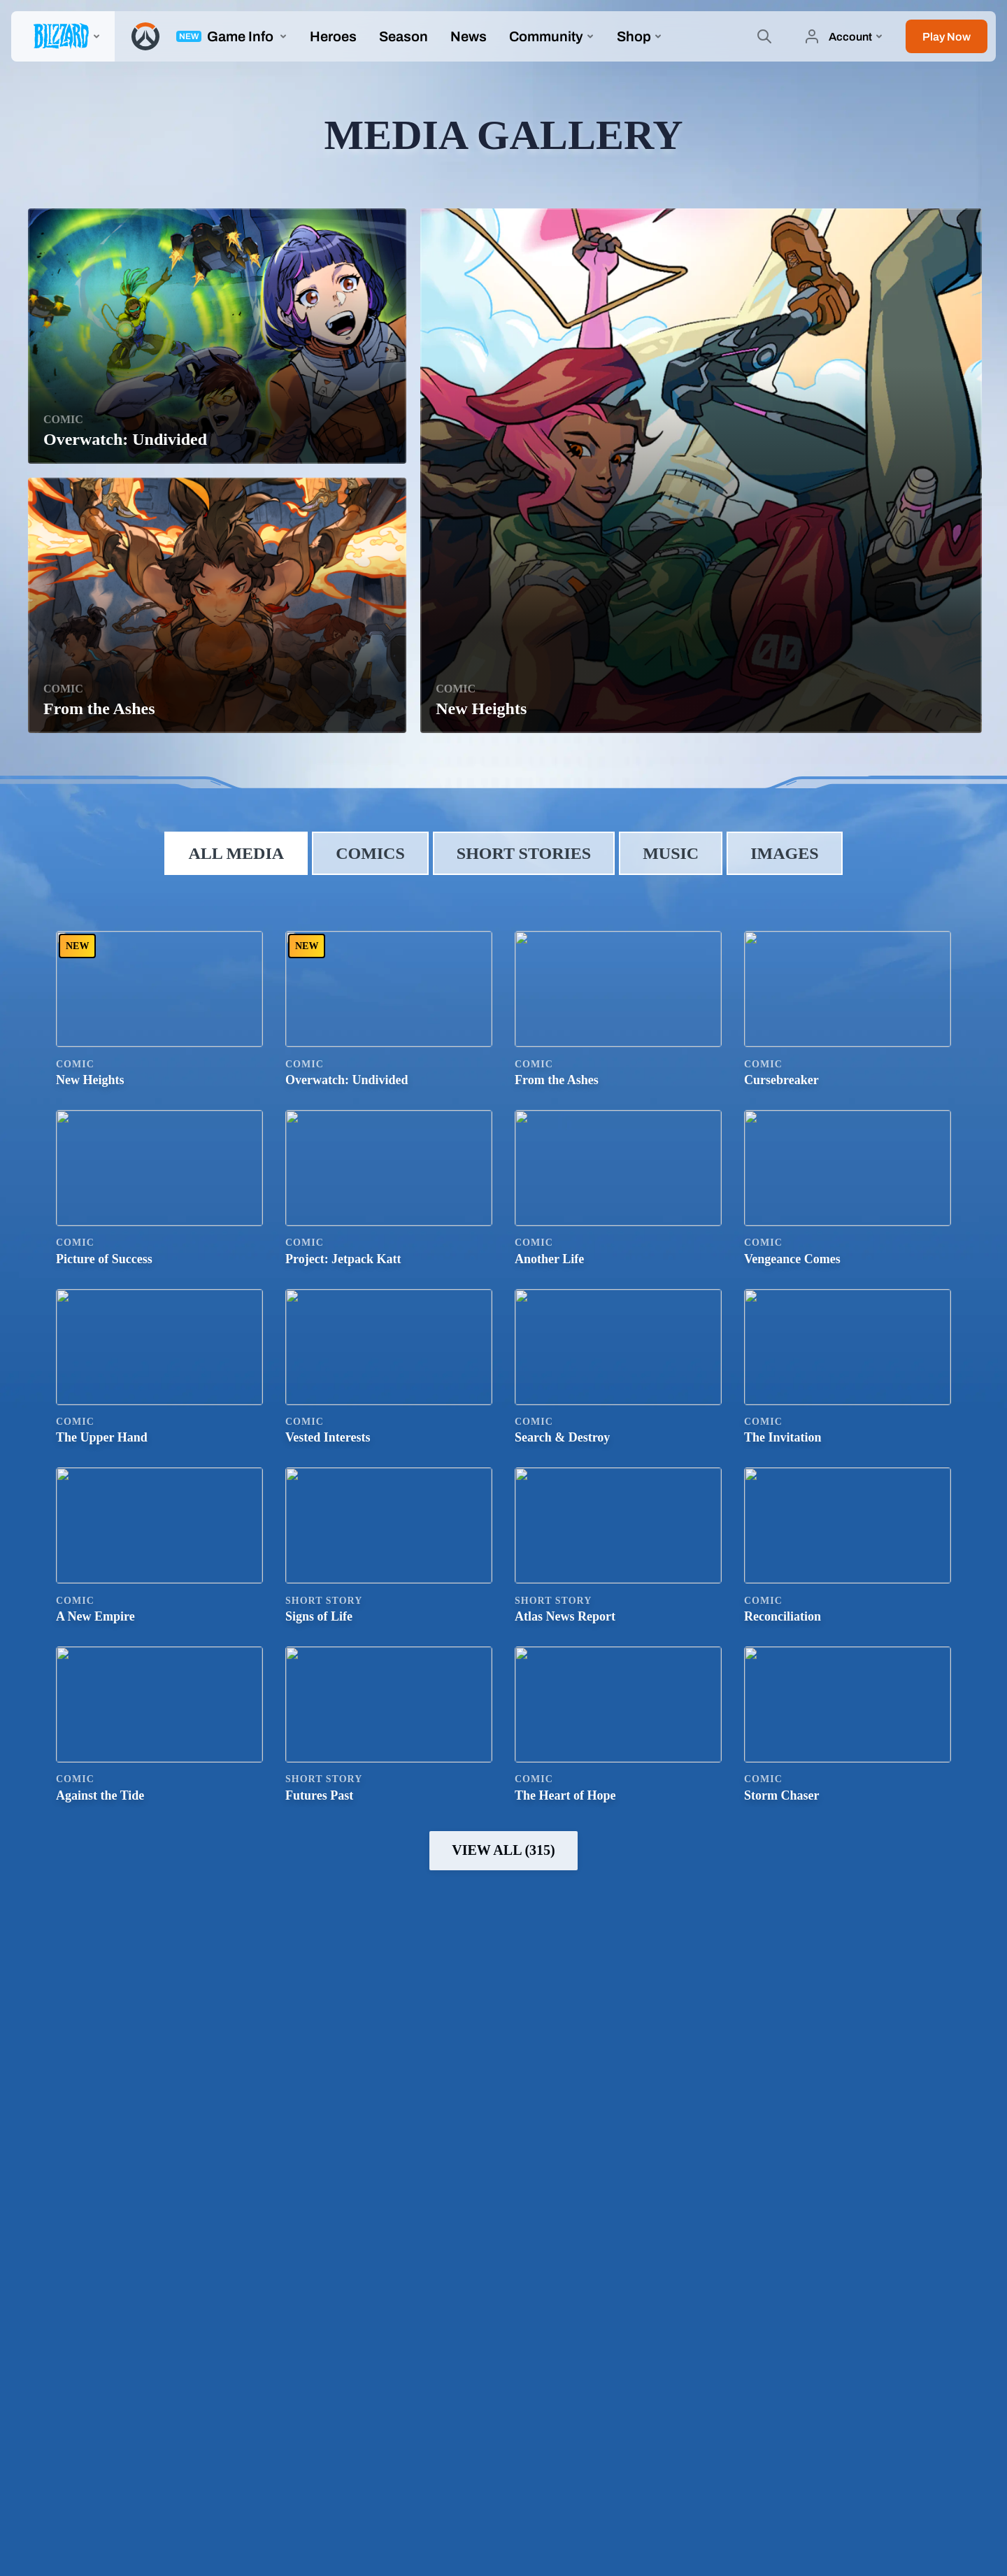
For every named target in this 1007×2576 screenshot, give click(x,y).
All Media (236, 853)
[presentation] (63, 36)
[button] (946, 36)
